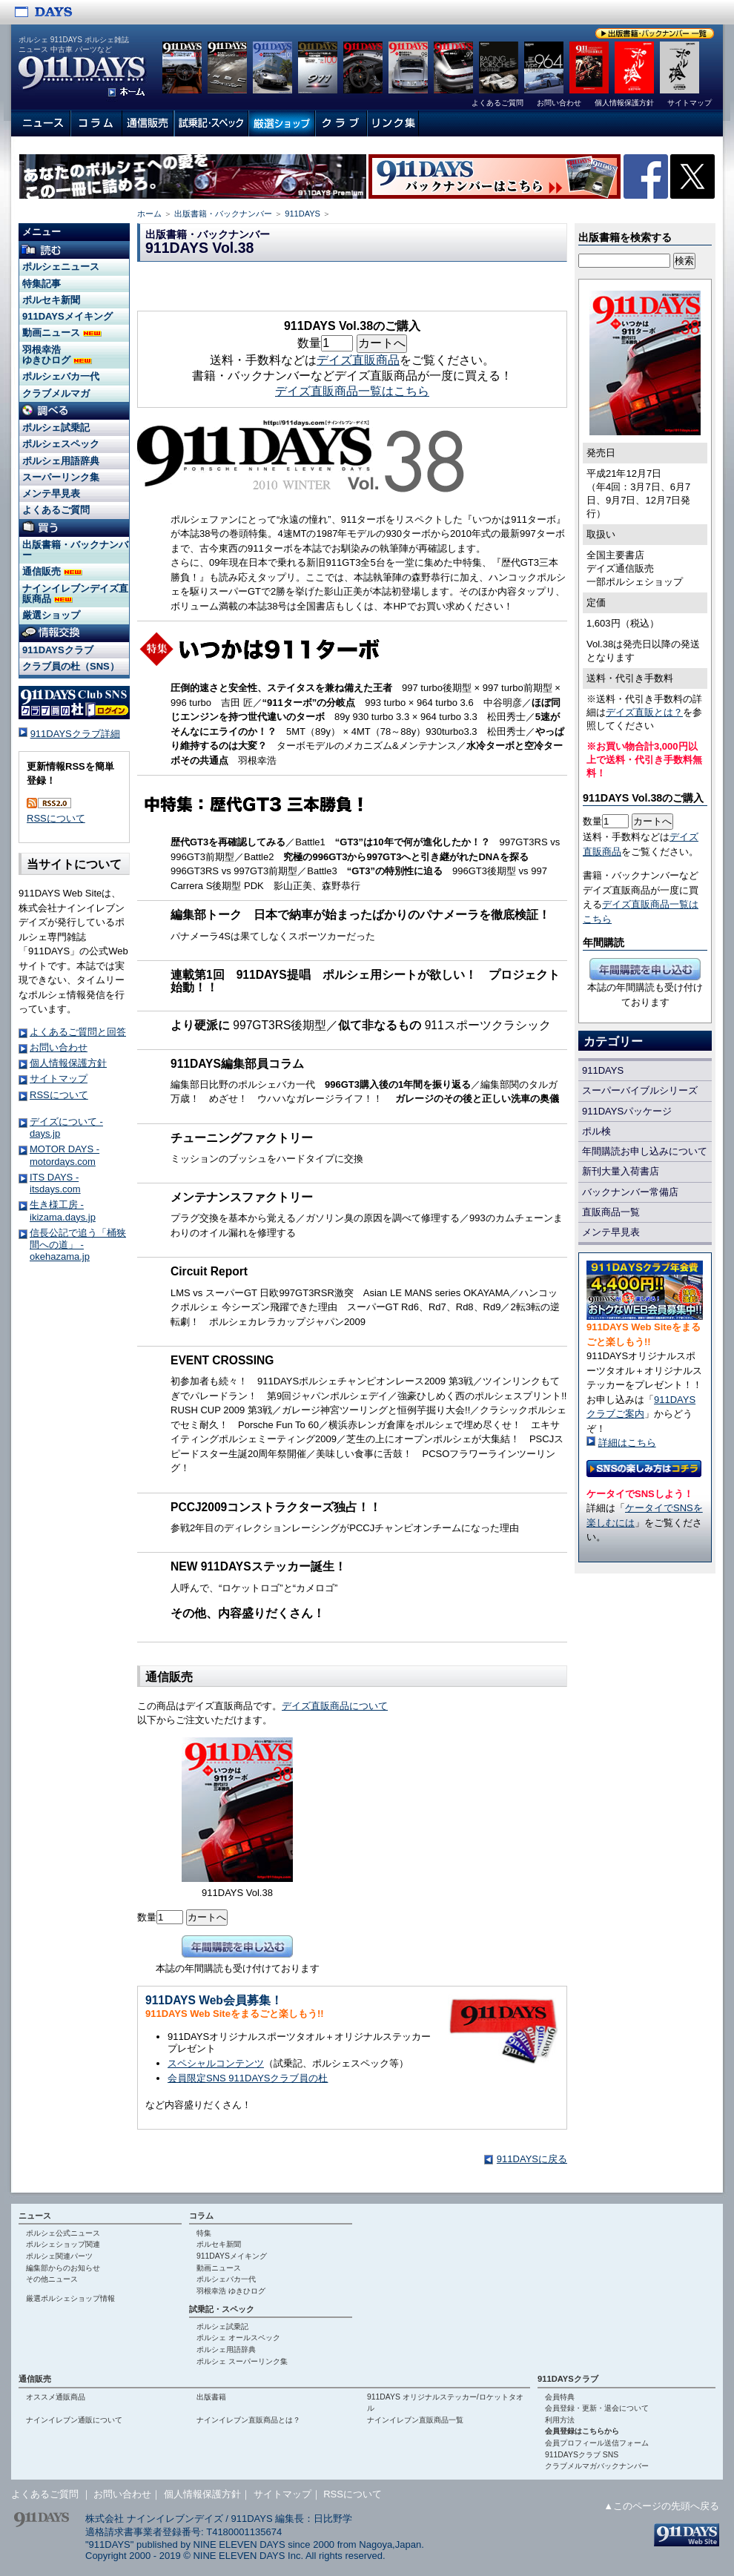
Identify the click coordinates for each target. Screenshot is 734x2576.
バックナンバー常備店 (630, 1192)
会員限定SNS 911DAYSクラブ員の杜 (248, 2078)
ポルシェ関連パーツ (59, 2256)
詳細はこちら (627, 1442)
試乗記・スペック (221, 2309)
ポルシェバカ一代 (60, 376)
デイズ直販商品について (335, 1705)
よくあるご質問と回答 (78, 1031)
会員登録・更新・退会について (597, 2408)
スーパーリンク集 (60, 477)
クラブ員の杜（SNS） (70, 666)
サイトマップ (58, 1078)
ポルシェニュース (60, 266)
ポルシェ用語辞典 (60, 460)
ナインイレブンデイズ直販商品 (75, 593)
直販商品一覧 (611, 1212)
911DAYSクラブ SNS (581, 2455)
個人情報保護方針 (68, 1063)
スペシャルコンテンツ (216, 2063)
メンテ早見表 (611, 1232)
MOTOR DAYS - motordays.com (64, 1154)
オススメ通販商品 (55, 2397)
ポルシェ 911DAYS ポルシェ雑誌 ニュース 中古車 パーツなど (74, 44)
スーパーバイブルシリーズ (640, 1090)
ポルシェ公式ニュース (63, 2233)
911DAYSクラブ (57, 649)
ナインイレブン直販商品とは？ (248, 2420)
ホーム (149, 213)
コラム (201, 2215)
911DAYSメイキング (67, 316)
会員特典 (560, 2397)
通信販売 (52, 571)
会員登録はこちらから (582, 2431)
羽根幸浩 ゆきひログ (57, 355)
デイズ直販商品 (358, 360)
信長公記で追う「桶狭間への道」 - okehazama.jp (78, 1245)
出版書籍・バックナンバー (223, 213)
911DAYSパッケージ (627, 1111)
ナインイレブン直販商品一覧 (415, 2420)
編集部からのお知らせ (63, 2268)
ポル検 (596, 1131)
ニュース (35, 2215)
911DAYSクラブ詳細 (75, 733)
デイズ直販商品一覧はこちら (352, 391)
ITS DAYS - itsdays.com (55, 1183)
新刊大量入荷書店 (620, 1171)
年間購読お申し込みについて (644, 1151)
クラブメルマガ (56, 393)
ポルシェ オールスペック (238, 2338)
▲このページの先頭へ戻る (661, 2505)
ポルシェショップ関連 (63, 2244)
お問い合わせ (58, 1047)
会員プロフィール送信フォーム (597, 2443)
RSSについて (56, 818)
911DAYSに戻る (532, 2158)
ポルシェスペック (60, 443)
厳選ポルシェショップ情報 (70, 2298)
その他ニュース (52, 2279)
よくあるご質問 (56, 509)
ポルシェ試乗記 (56, 427)
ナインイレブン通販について (74, 2420)
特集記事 (41, 283)
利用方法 (560, 2420)
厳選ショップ (51, 615)
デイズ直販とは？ (644, 712)
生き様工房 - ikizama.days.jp (63, 1210)
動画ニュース (62, 332)
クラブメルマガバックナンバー (597, 2466)
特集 (203, 2233)
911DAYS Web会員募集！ (213, 2000)
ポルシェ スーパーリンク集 (242, 2361)
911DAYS (302, 213)
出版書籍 (211, 2397)
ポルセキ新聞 (51, 300)
